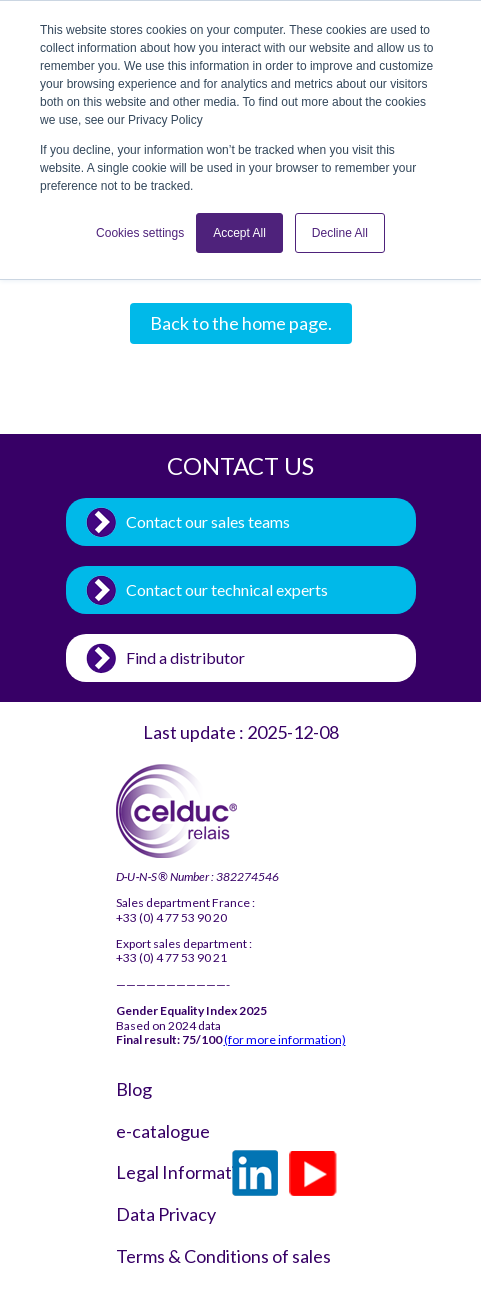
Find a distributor (185, 657)
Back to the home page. (241, 323)
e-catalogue (163, 1131)
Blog (134, 1089)
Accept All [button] (239, 233)
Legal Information (166, 1172)
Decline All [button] (340, 233)
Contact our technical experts (227, 589)
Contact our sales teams (208, 521)
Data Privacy (166, 1214)
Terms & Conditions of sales (166, 1256)
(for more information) (285, 1039)
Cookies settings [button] (140, 233)
